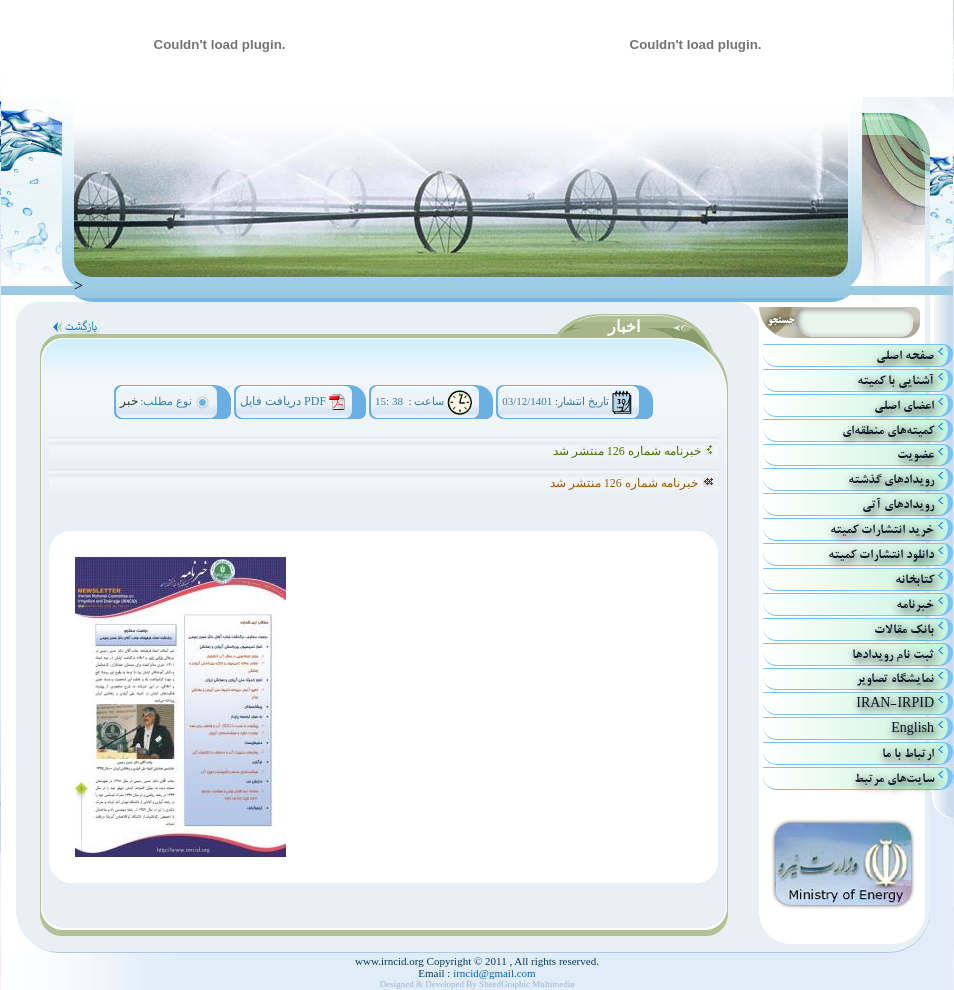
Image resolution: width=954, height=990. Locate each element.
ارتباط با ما (908, 753)
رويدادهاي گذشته (891, 479)
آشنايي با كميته (895, 380)
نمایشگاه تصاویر (895, 678)
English (912, 728)
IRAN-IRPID (895, 703)
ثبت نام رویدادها (893, 654)
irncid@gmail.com (492, 973)
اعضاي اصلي (904, 405)
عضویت (915, 454)
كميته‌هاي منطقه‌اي (888, 430)
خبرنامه (915, 604)
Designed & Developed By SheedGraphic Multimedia (477, 984)
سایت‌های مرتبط (894, 778)
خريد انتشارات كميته (882, 529)
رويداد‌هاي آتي (898, 504)
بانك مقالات (904, 629)
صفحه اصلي (905, 355)
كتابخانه (914, 579)
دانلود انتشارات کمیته (881, 554)
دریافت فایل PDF (283, 401)
